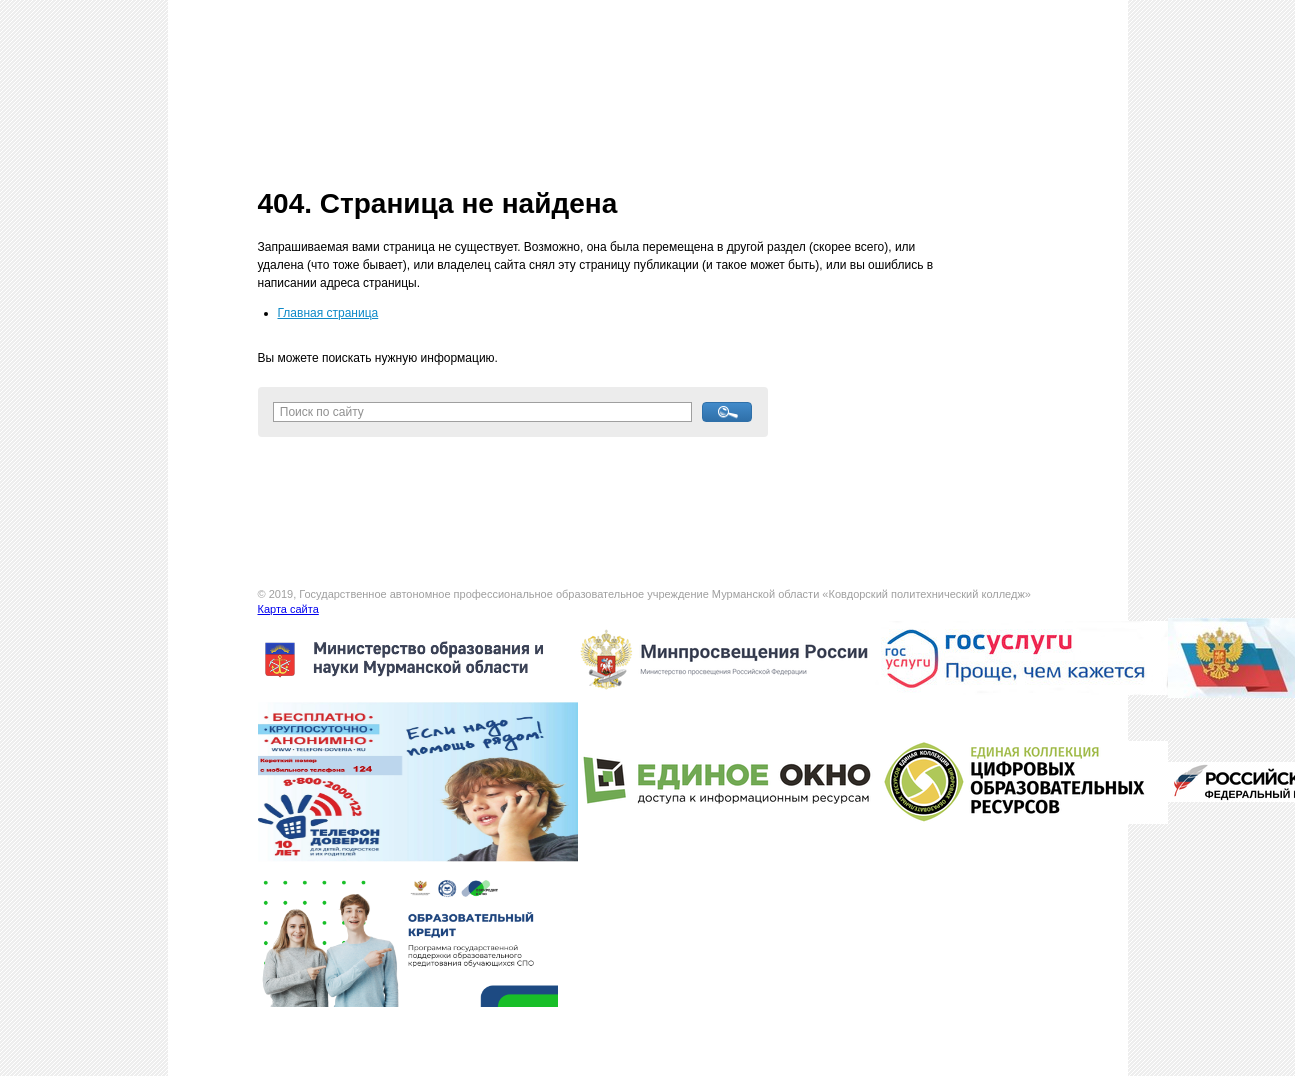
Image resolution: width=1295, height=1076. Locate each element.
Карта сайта (288, 609)
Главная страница (328, 313)
